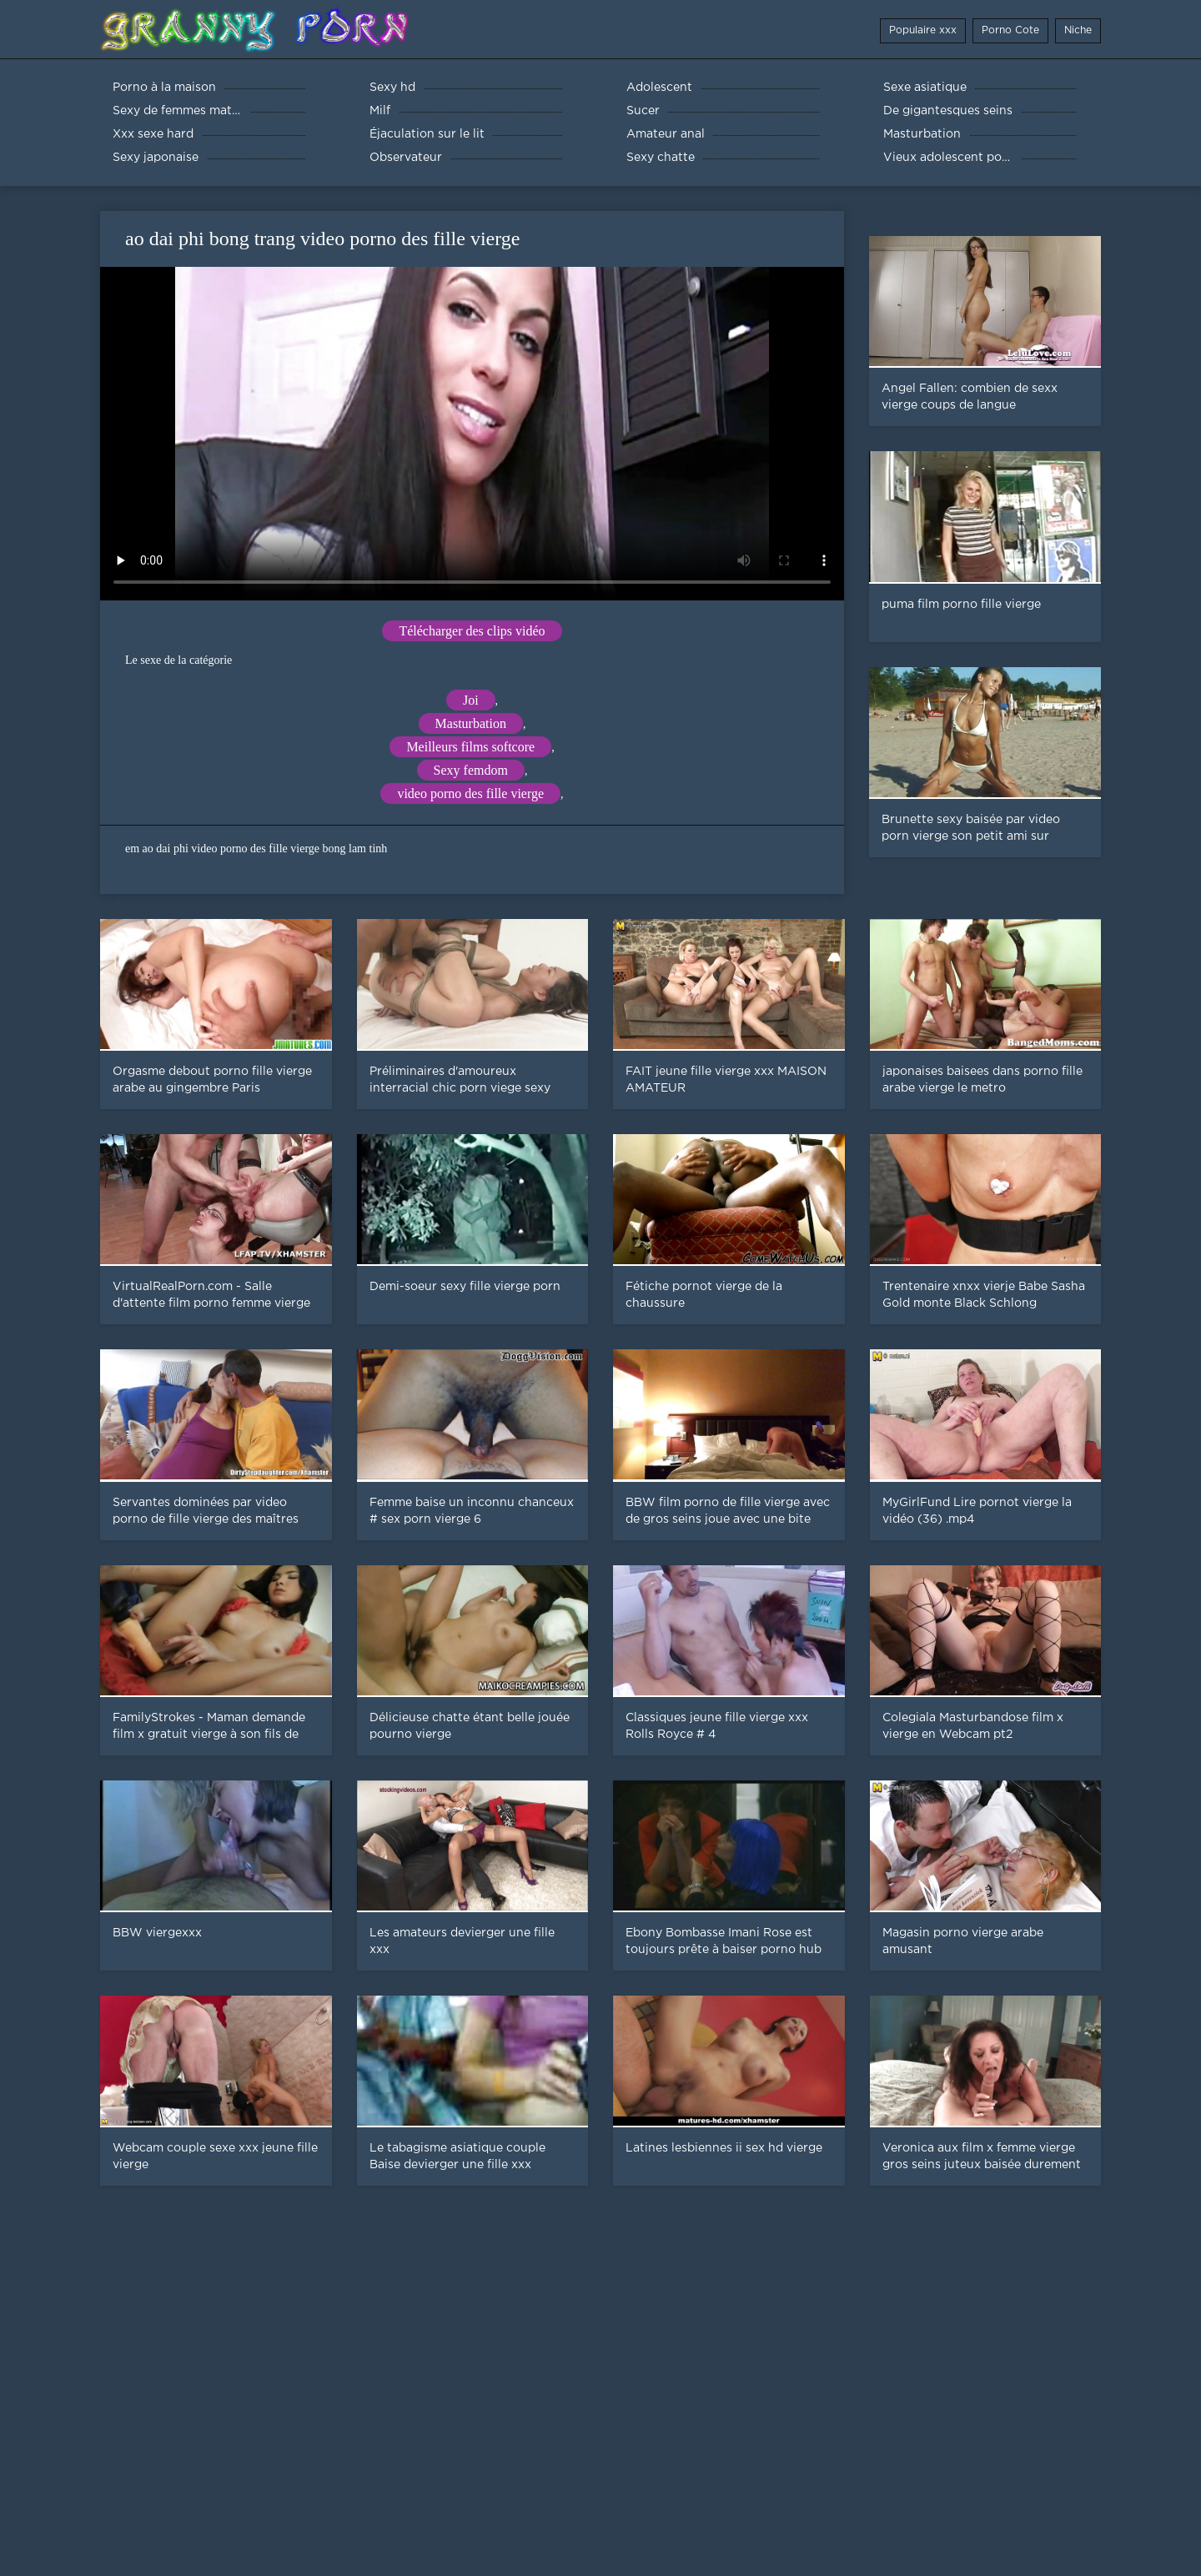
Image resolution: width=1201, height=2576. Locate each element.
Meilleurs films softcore (470, 747)
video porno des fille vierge (470, 793)
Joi (471, 700)
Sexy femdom (471, 770)
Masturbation (470, 723)
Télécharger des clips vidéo (472, 631)
